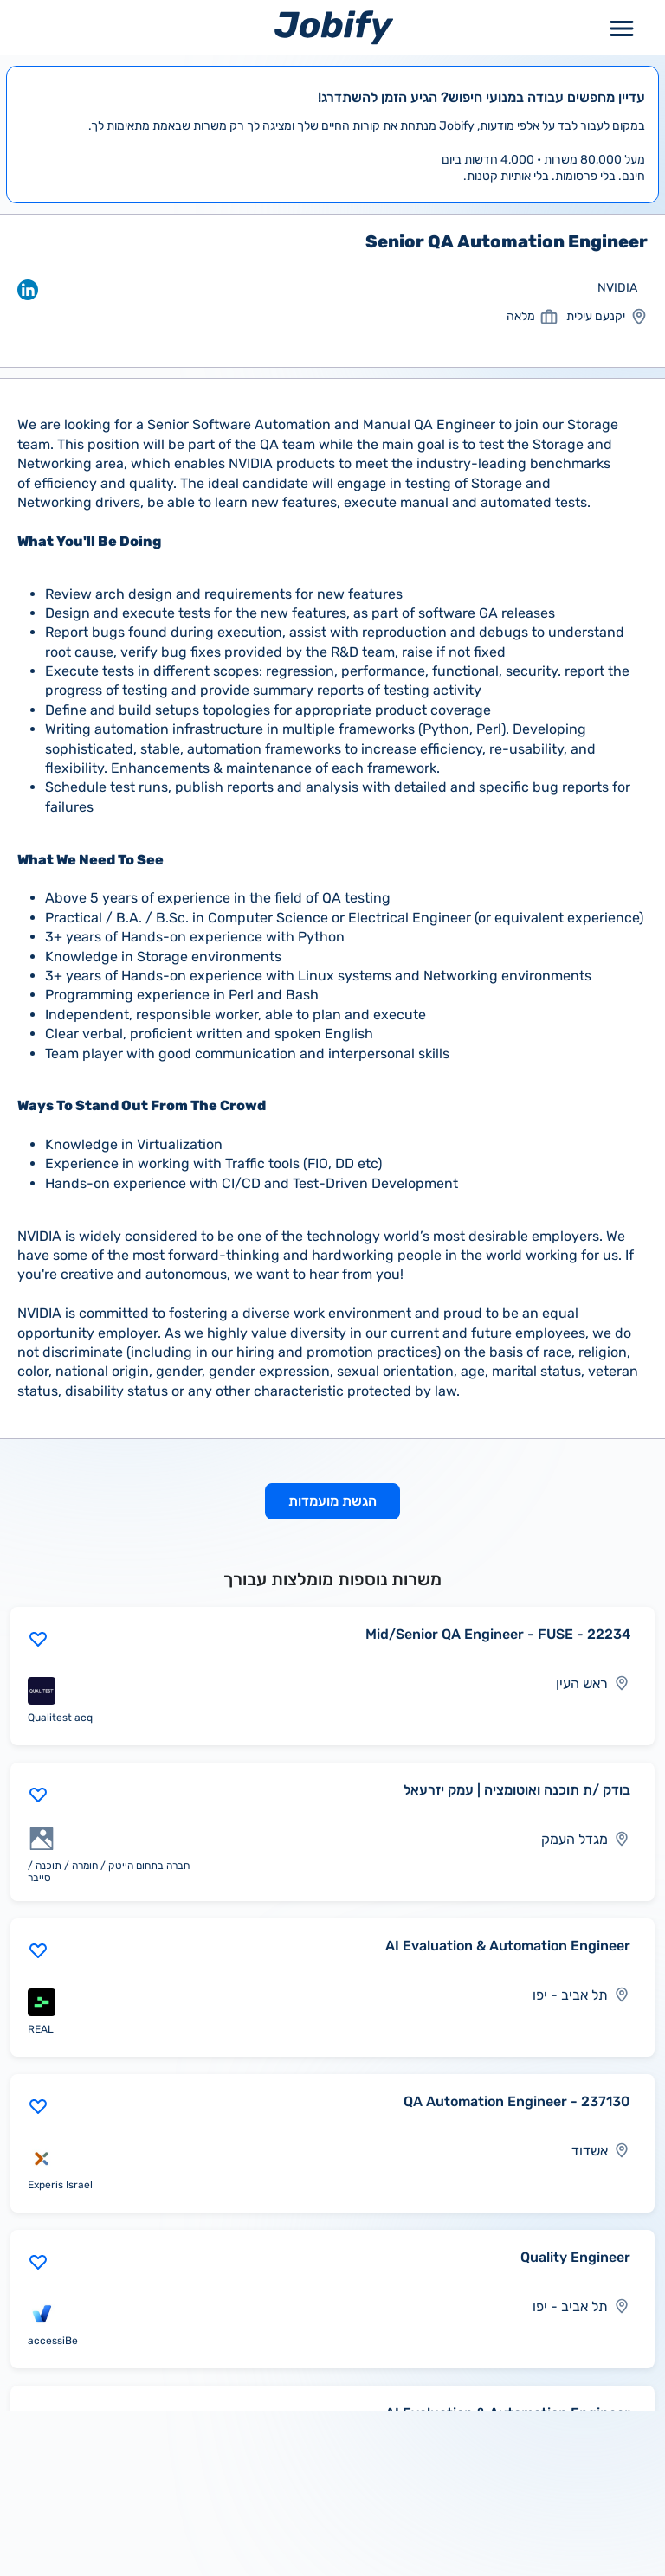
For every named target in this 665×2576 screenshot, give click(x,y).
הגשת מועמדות (332, 1501)
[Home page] (334, 27)
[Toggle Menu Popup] (622, 27)
